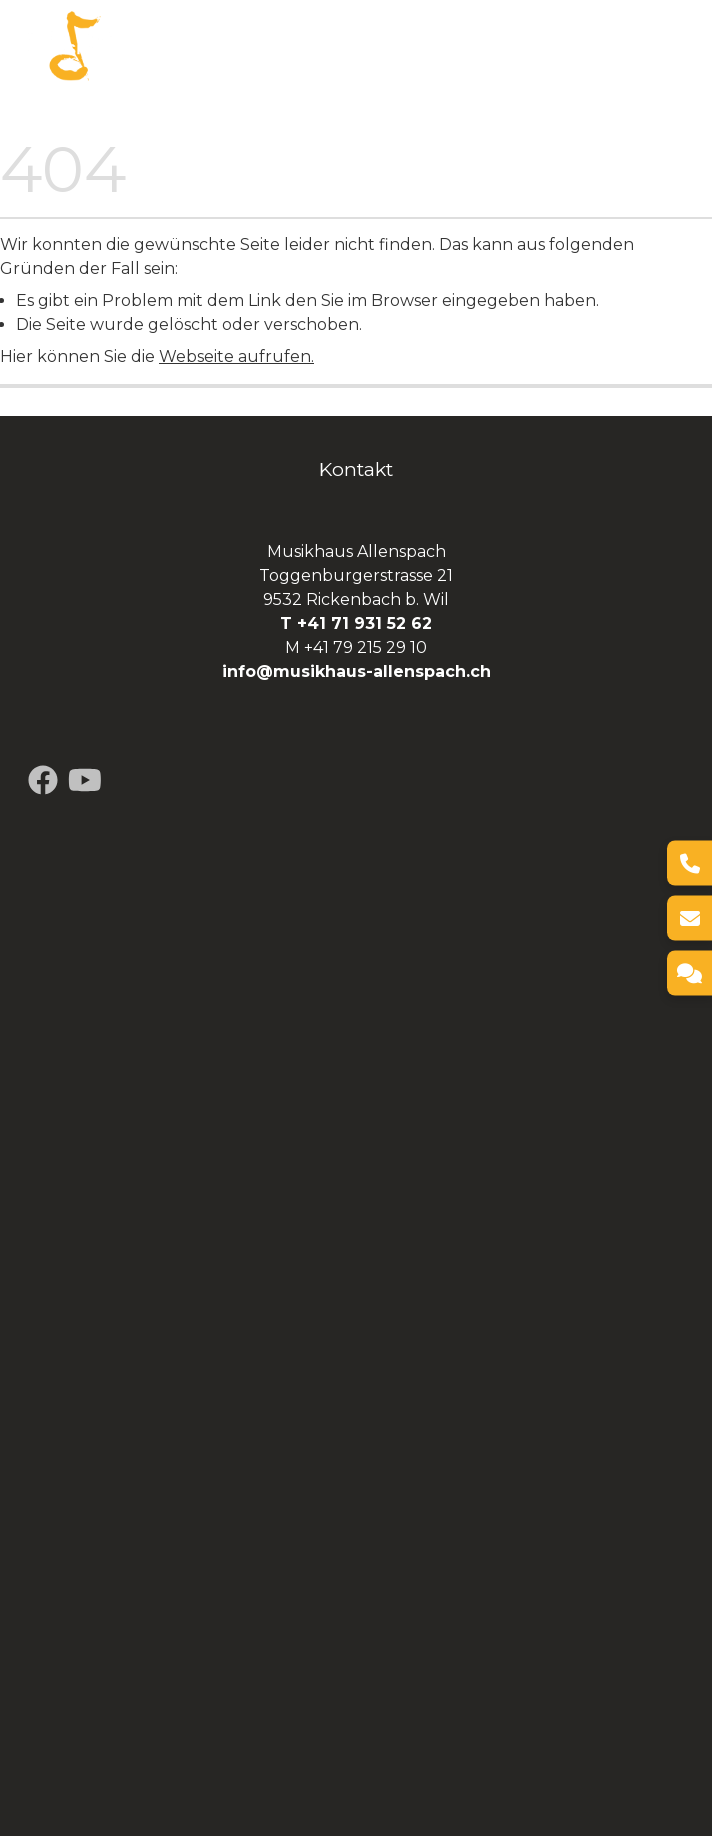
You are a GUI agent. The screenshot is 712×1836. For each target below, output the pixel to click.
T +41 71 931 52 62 (356, 623)
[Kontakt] (689, 973)
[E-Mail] (689, 918)
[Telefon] (689, 863)
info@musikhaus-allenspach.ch (356, 671)
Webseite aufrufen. (236, 356)
